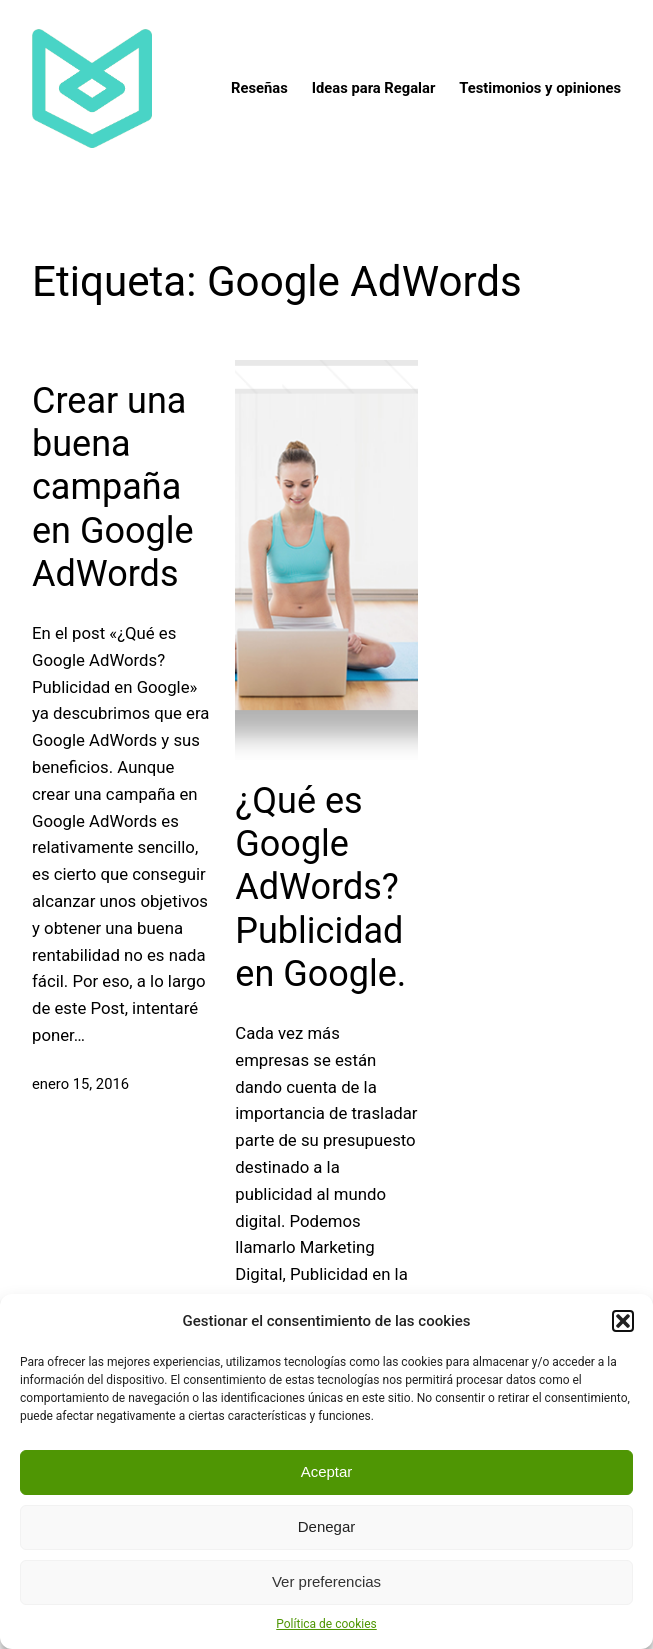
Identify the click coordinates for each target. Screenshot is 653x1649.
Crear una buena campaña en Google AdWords (113, 487)
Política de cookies (326, 1624)
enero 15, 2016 (80, 1084)
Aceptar (327, 1471)
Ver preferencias (326, 1581)
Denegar (327, 1526)
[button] (623, 1321)
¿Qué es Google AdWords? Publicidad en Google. (320, 887)
